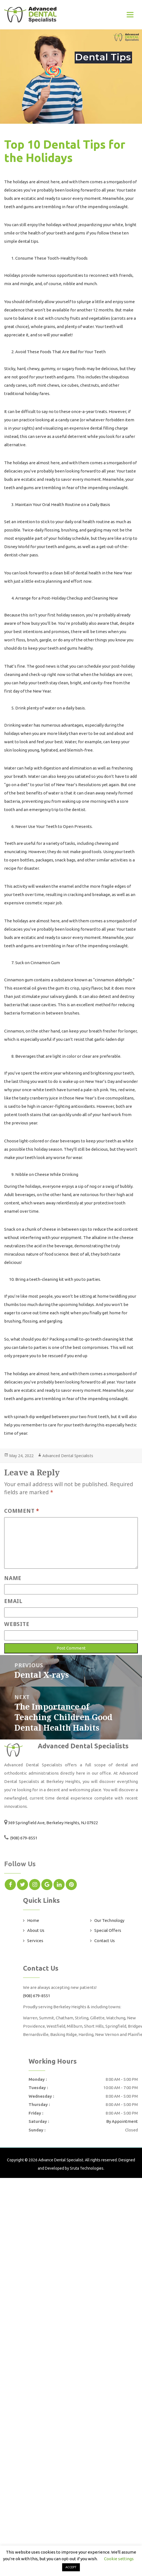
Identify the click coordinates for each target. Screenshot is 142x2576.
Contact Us (104, 1940)
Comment (21, 1510)
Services (35, 1940)
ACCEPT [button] (71, 2567)
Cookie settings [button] (119, 2558)
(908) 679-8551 (23, 1838)
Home (33, 1920)
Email (13, 1601)
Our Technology (109, 1920)
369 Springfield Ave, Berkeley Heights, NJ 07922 (53, 1822)
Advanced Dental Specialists (67, 1455)
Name (12, 1578)
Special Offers (107, 1930)
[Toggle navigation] (130, 14)
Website (16, 1624)
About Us (35, 1930)
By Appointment (122, 2121)
